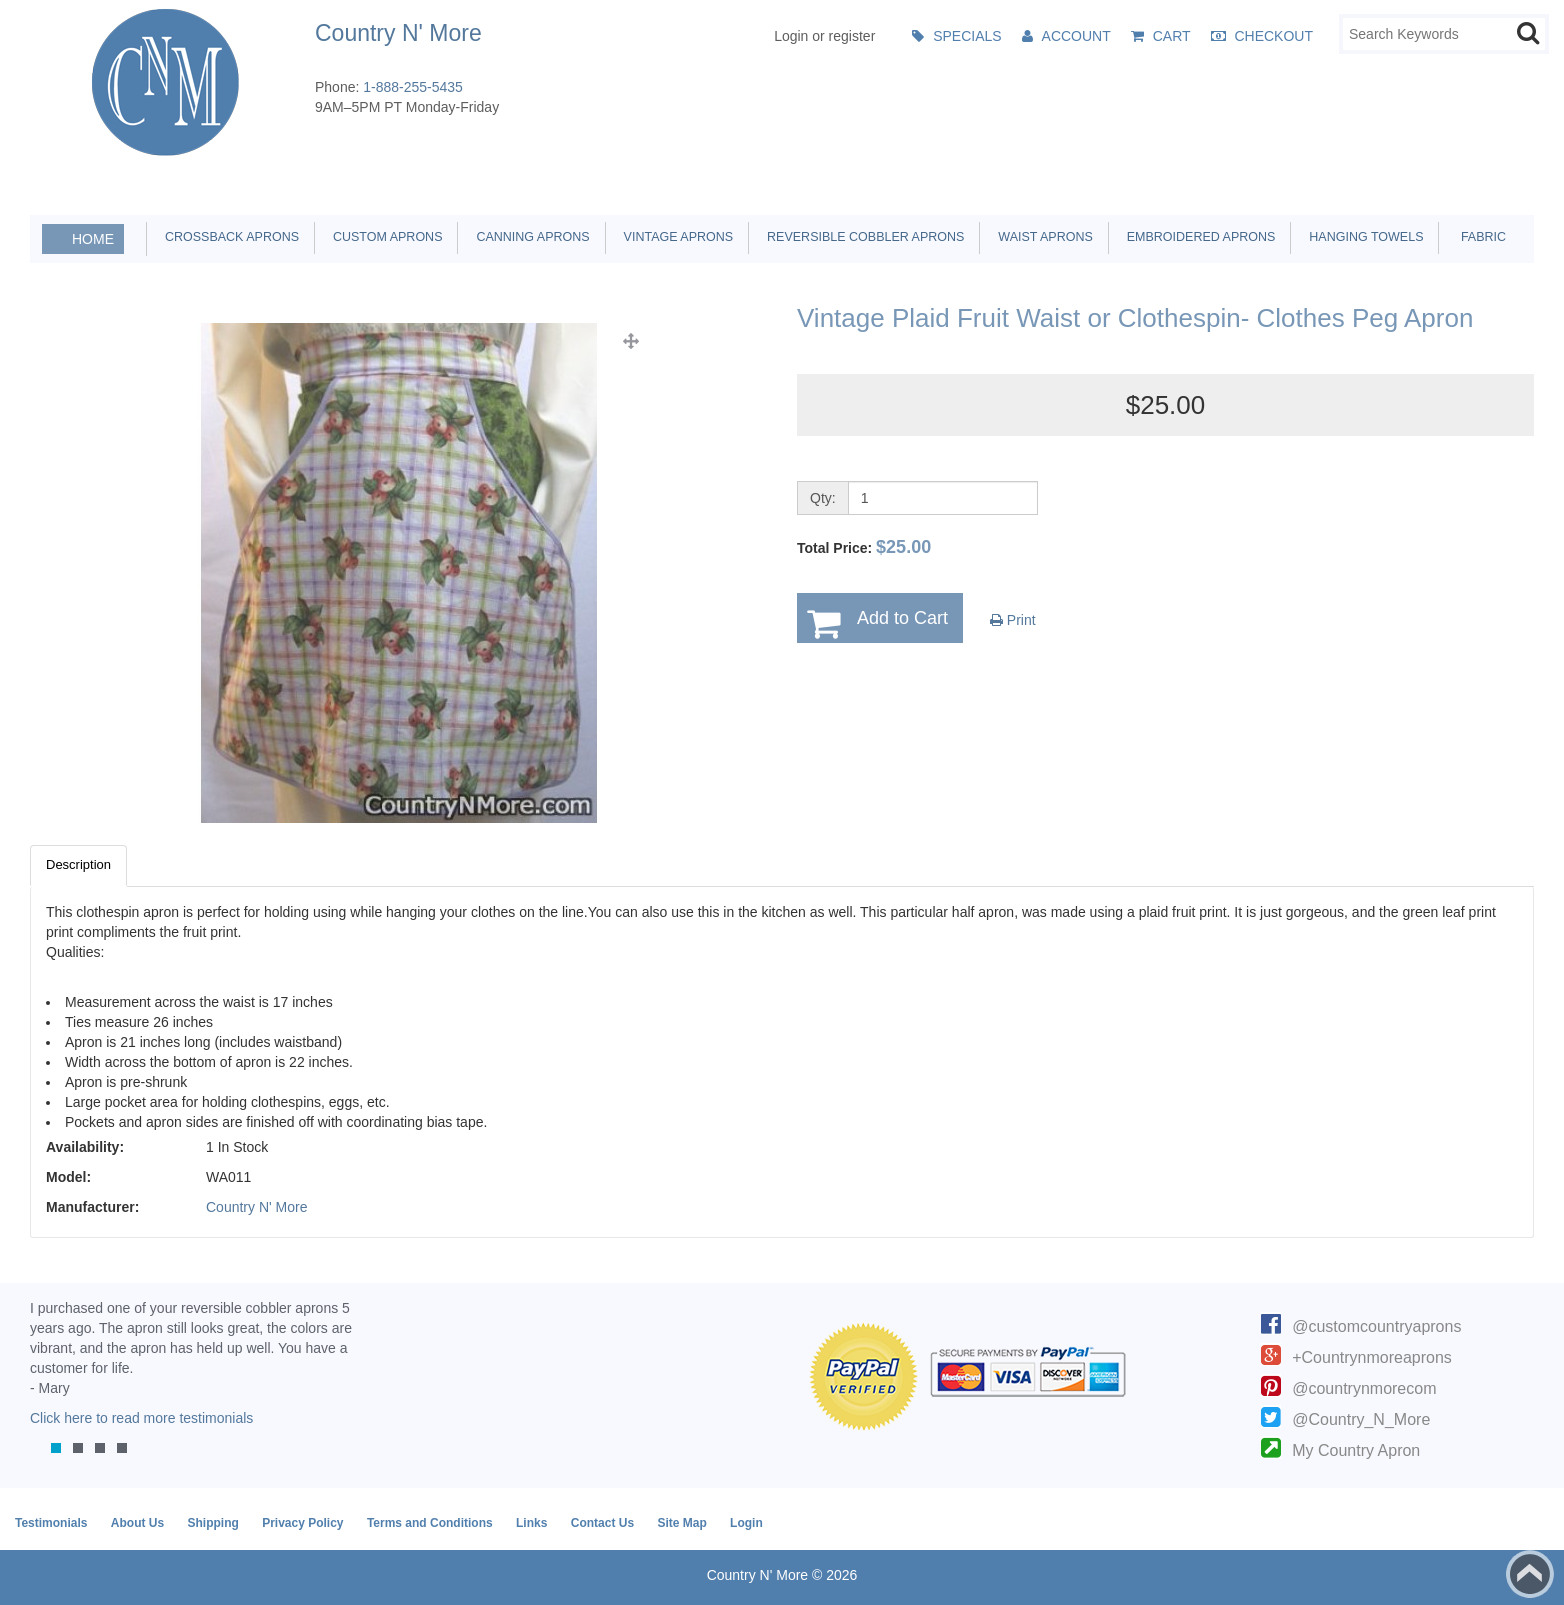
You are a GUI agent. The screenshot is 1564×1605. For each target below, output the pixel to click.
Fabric (1478, 237)
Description (78, 864)
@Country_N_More (1361, 1419)
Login (746, 1523)
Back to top (1530, 1574)
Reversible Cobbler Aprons (862, 237)
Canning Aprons (529, 237)
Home (93, 239)
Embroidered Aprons (1198, 237)
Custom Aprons (384, 237)
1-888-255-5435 (413, 87)
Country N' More (256, 1207)
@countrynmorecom (1364, 1388)
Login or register (824, 36)
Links (531, 1523)
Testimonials (51, 1523)
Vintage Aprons (675, 237)
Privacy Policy (302, 1523)
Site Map (681, 1523)
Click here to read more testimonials (141, 1418)
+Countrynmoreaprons (1372, 1357)
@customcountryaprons (1376, 1326)
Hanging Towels (1362, 237)
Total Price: (864, 547)
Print (1013, 620)
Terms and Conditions (430, 1523)
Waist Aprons (1041, 237)
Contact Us (602, 1523)
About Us (137, 1523)
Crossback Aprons (228, 237)
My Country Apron (1356, 1450)
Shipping (212, 1523)
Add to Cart (902, 618)
